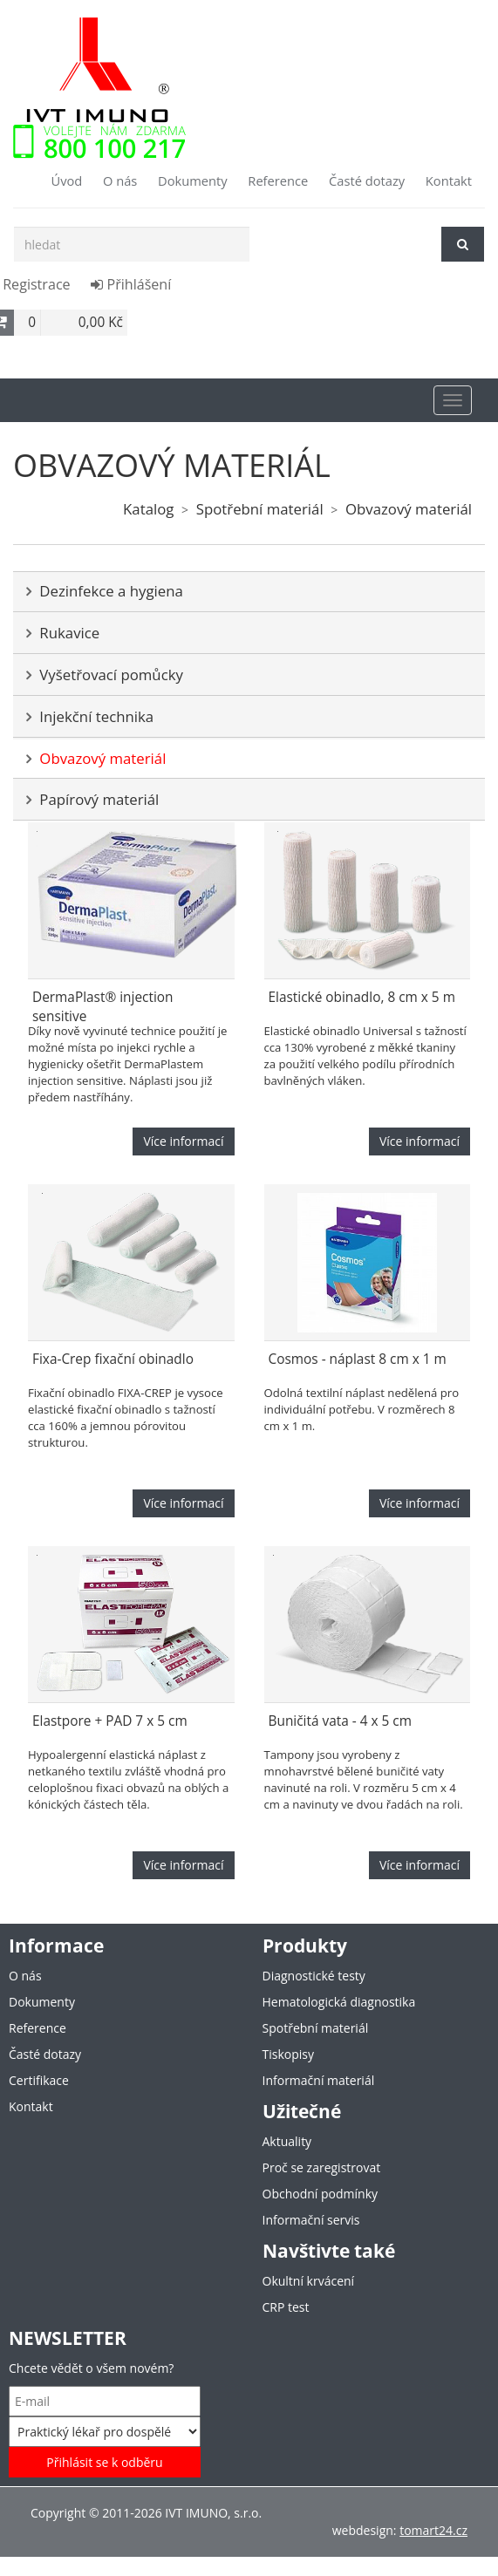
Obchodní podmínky (321, 2193)
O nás (120, 180)
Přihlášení (131, 284)
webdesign (362, 2530)
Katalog (148, 509)
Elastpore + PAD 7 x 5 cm (110, 1721)
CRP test (286, 2307)
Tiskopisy (288, 2054)
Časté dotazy (367, 180)
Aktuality (287, 2141)
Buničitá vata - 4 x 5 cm (341, 1721)
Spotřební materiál (260, 509)
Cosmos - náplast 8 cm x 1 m (358, 1359)
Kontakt (449, 180)
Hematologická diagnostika (339, 2001)
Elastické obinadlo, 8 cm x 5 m (362, 997)
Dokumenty (193, 180)
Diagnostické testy (314, 1975)
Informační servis (311, 2219)
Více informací (183, 1141)
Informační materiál (319, 2080)
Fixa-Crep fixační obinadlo (113, 1359)
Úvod (66, 180)
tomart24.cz (433, 2530)
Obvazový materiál (408, 509)
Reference (278, 180)
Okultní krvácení (309, 2281)
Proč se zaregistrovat (322, 2167)
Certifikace (39, 2080)
